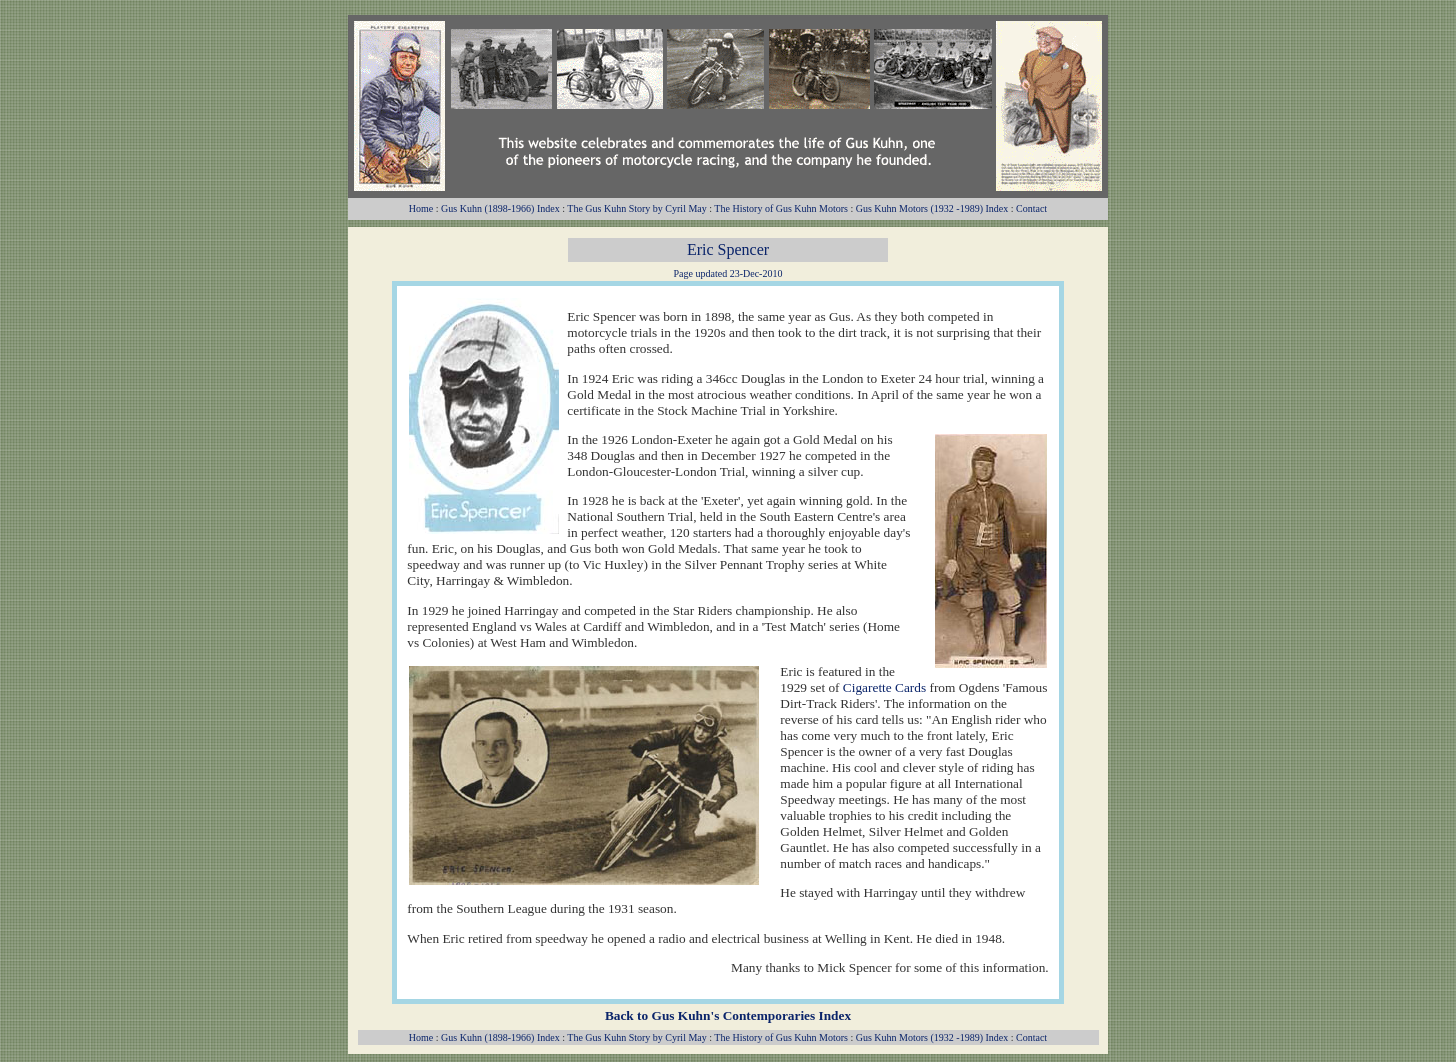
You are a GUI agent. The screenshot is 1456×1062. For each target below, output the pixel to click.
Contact (1031, 208)
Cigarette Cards (884, 687)
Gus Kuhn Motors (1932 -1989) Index (932, 208)
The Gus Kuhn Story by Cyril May (636, 208)
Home (421, 208)
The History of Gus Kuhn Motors (781, 208)
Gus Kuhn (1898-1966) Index (500, 208)
